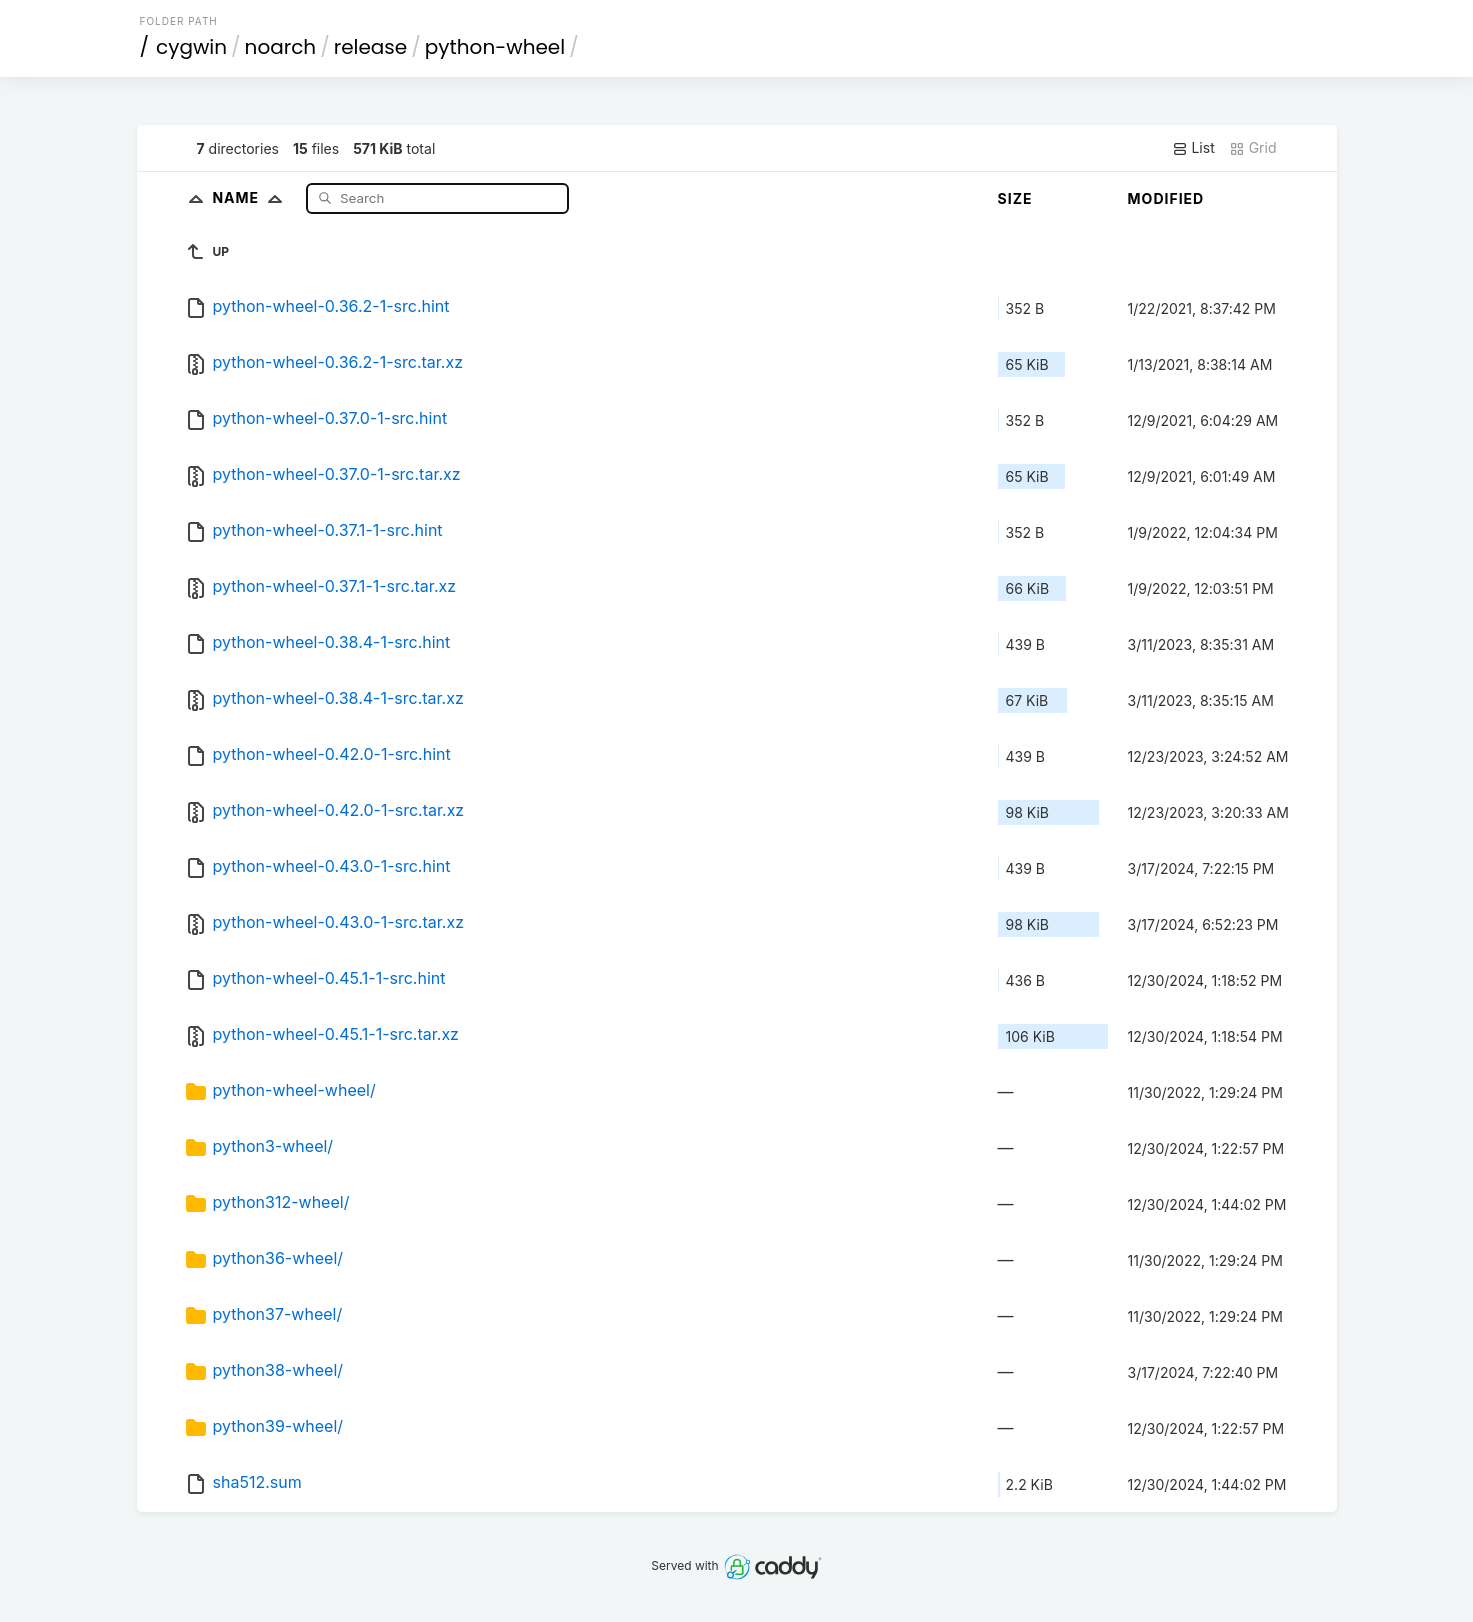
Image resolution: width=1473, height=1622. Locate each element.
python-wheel (495, 47)
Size (1015, 198)
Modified (1166, 198)
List (1193, 148)
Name (251, 197)
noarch (281, 47)
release (371, 47)
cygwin (191, 47)
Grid (1253, 148)
